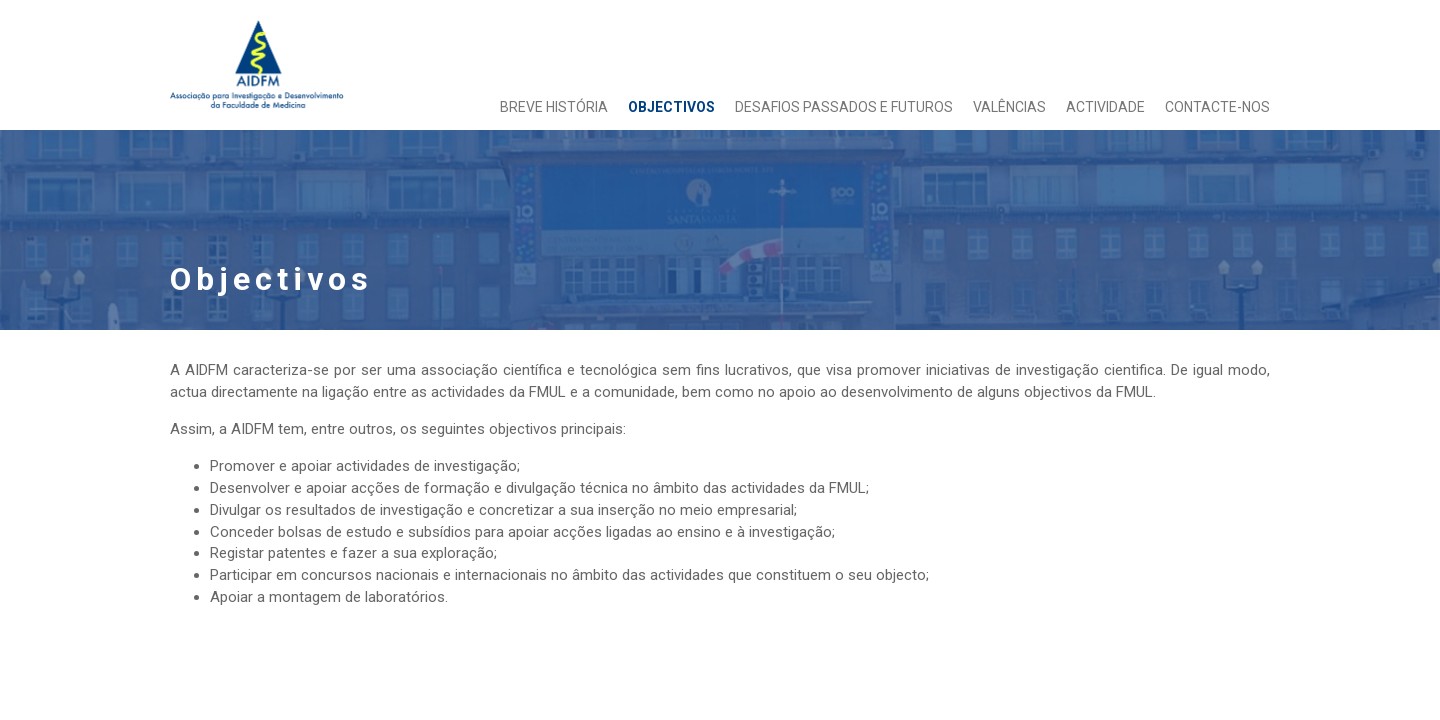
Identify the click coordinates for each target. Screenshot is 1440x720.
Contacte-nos (1217, 107)
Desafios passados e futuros (844, 107)
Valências (1009, 107)
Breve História (554, 107)
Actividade (1105, 107)
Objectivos (671, 107)
